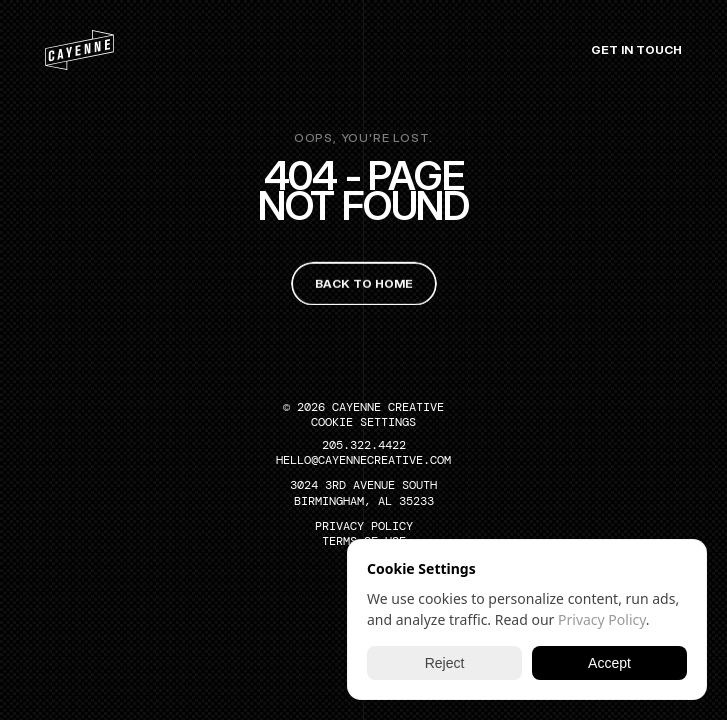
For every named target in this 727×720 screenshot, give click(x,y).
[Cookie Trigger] (363, 422)
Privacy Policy (602, 619)
